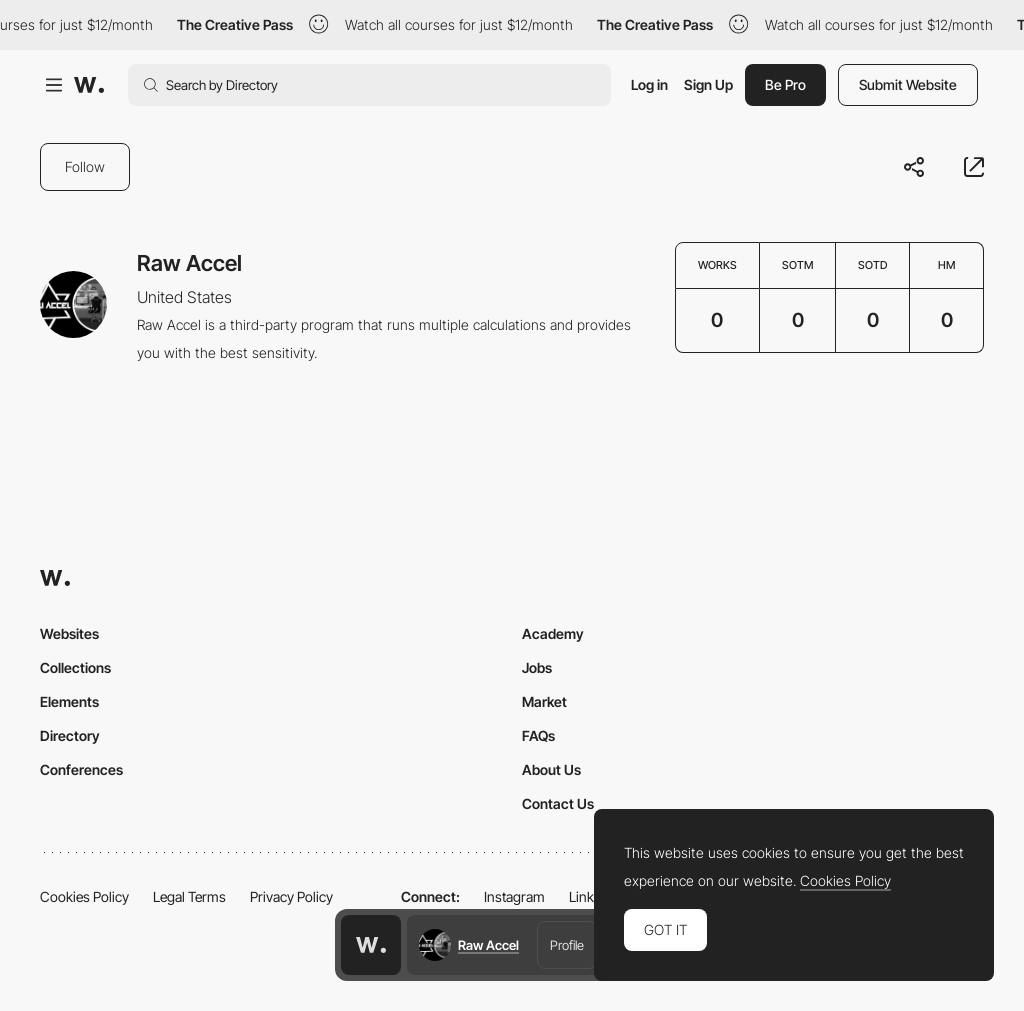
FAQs (538, 735)
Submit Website (908, 84)
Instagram (514, 896)
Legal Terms (189, 896)
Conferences (81, 769)
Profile (567, 945)
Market (544, 701)
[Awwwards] (89, 85)
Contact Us (558, 803)
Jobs (537, 667)
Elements (69, 701)
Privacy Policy (291, 896)
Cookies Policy (84, 896)
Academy (553, 633)
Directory (70, 735)
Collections (75, 667)
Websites (69, 633)
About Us (551, 769)
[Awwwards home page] (371, 945)
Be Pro (785, 84)
